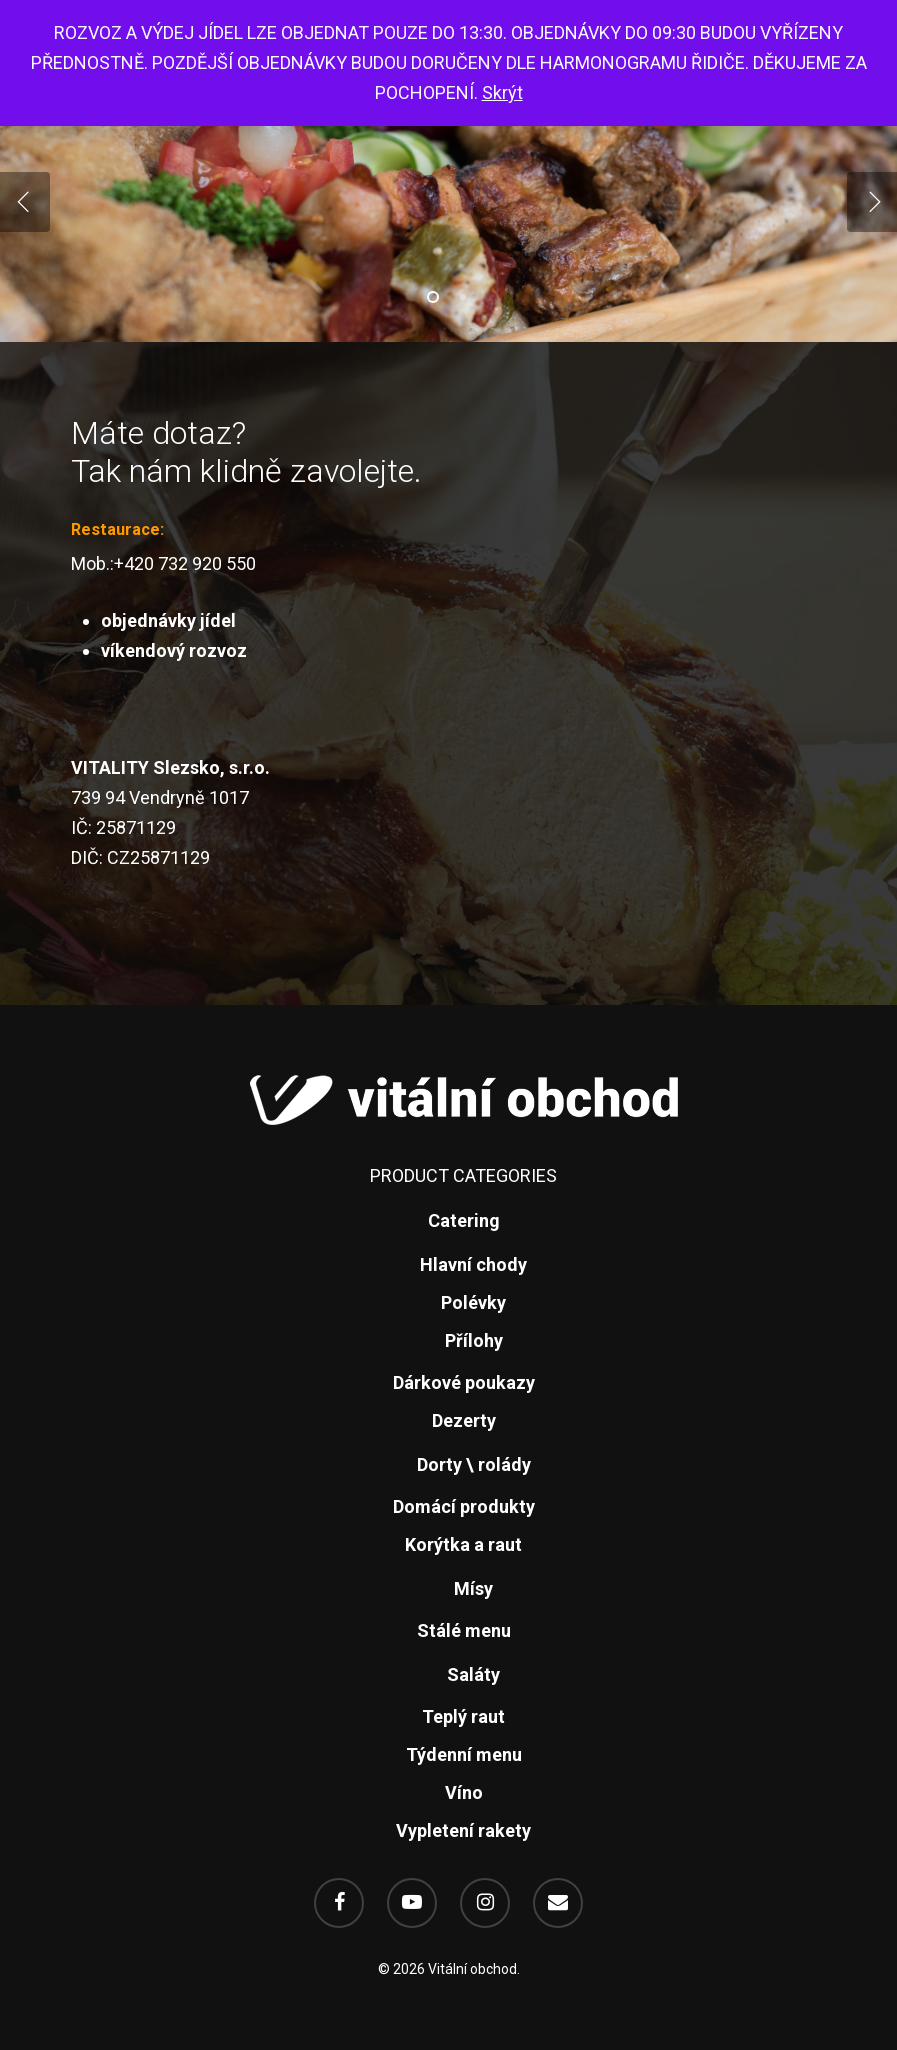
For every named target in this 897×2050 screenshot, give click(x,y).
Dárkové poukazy (464, 1382)
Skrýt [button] (502, 92)
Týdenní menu (464, 1754)
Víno (464, 1792)
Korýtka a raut (463, 1544)
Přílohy (474, 1340)
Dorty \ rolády (474, 1464)
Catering (464, 1220)
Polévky (473, 1302)
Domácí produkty (464, 1506)
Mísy (473, 1588)
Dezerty (464, 1420)
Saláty (473, 1674)
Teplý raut (463, 1716)
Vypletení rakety (463, 1830)
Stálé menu (464, 1630)
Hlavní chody (473, 1264)
